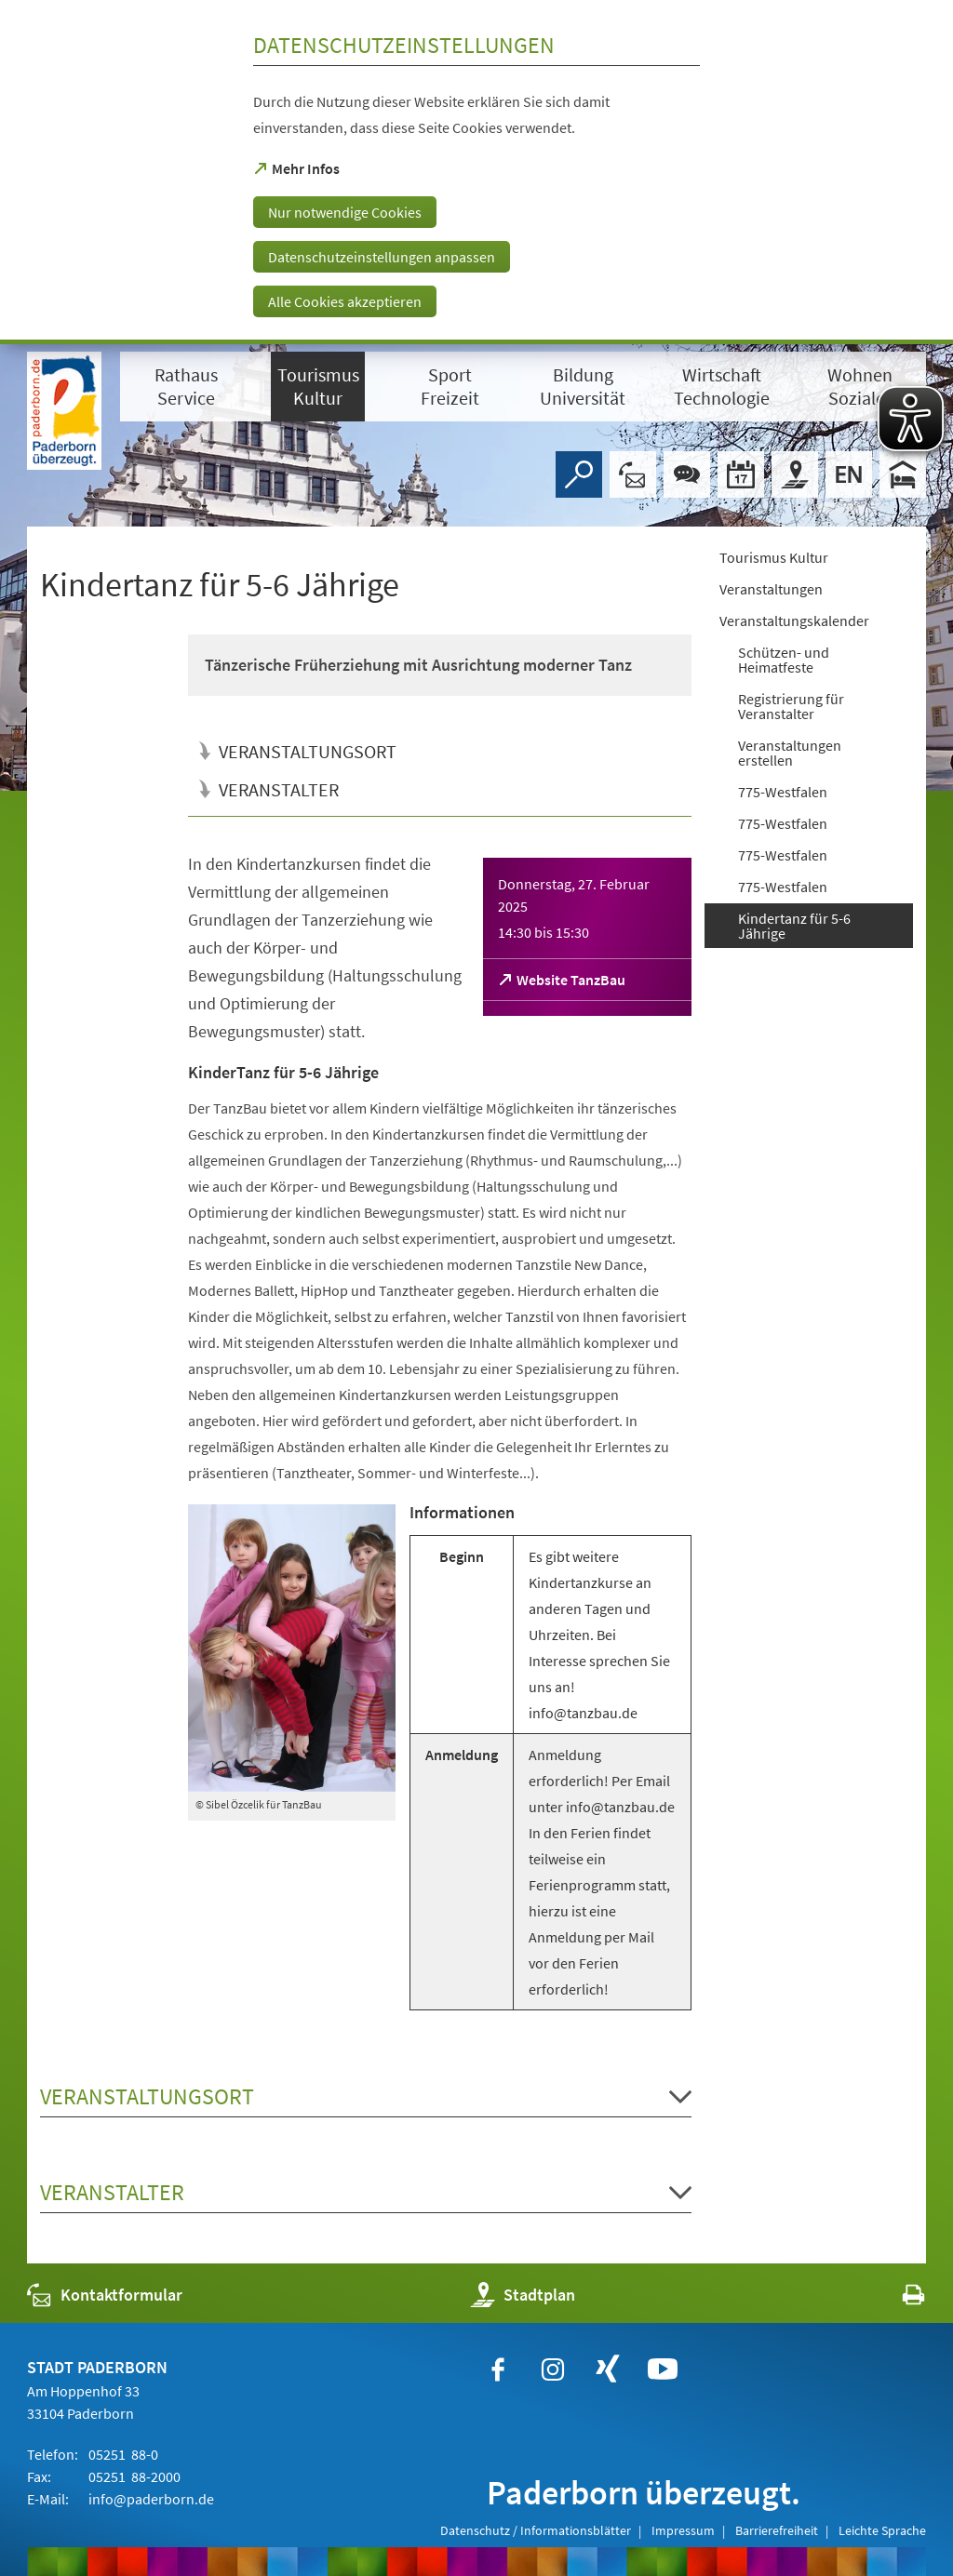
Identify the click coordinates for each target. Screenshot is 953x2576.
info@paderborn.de (150, 2498)
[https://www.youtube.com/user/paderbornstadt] (663, 2369)
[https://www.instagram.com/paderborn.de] (553, 2369)
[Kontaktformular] (633, 474)
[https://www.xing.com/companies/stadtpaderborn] (608, 2369)
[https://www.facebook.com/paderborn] (498, 2369)
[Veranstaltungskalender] (741, 474)
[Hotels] (902, 474)
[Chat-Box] (687, 474)
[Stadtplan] (795, 474)
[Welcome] (848, 474)
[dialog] (476, 172)
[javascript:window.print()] (896, 2299)
